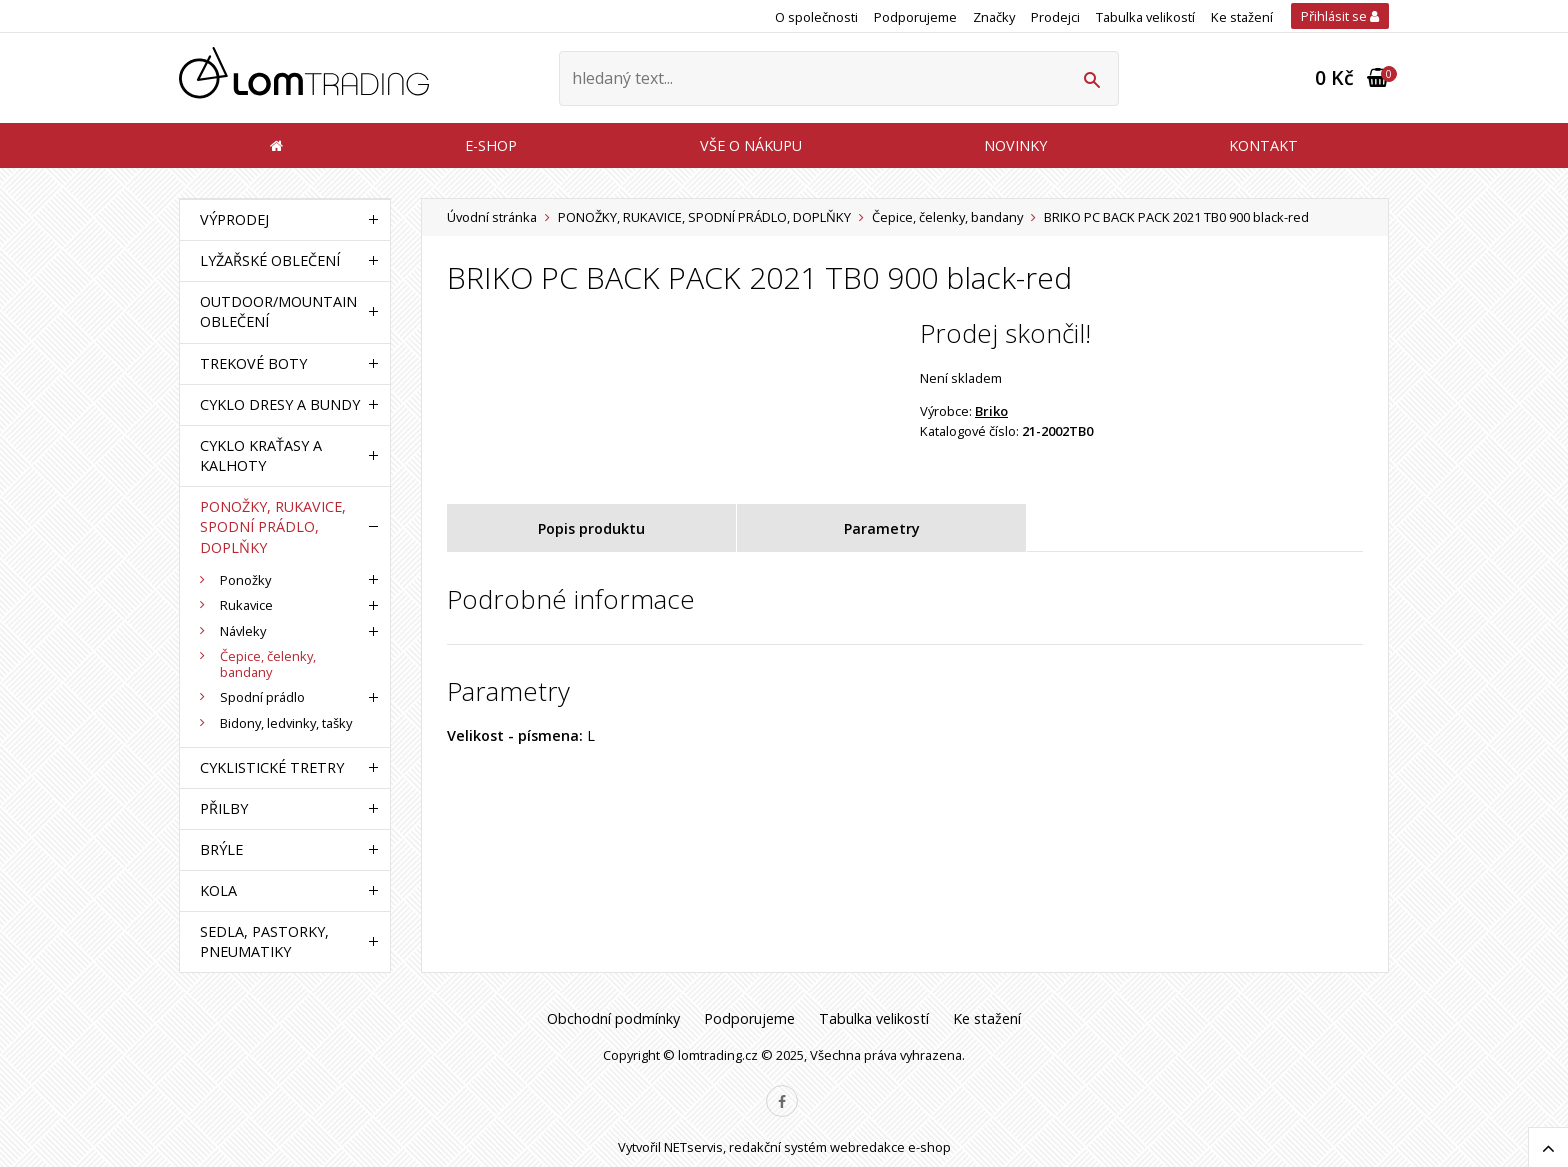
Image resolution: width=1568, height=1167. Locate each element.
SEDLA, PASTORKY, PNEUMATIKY (264, 941)
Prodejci (1055, 17)
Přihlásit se (1340, 16)
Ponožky (245, 580)
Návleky (243, 631)
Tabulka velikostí (1145, 17)
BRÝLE (221, 849)
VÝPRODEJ (234, 219)
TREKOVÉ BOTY (253, 363)
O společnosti (816, 17)
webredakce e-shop (890, 1147)
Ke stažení (1242, 17)
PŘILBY (224, 808)
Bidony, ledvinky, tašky (286, 723)
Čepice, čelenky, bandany (947, 217)
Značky (994, 17)
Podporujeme (915, 17)
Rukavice (246, 605)
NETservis (693, 1147)
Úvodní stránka (492, 217)
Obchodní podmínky (613, 1018)
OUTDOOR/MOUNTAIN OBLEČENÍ (278, 311)
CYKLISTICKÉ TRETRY (272, 767)
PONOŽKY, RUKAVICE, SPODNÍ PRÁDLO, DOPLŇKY (704, 217)
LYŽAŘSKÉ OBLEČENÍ (270, 260)
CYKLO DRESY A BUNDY (280, 404)
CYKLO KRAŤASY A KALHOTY (261, 455)
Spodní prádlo (262, 697)
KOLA (218, 890)
